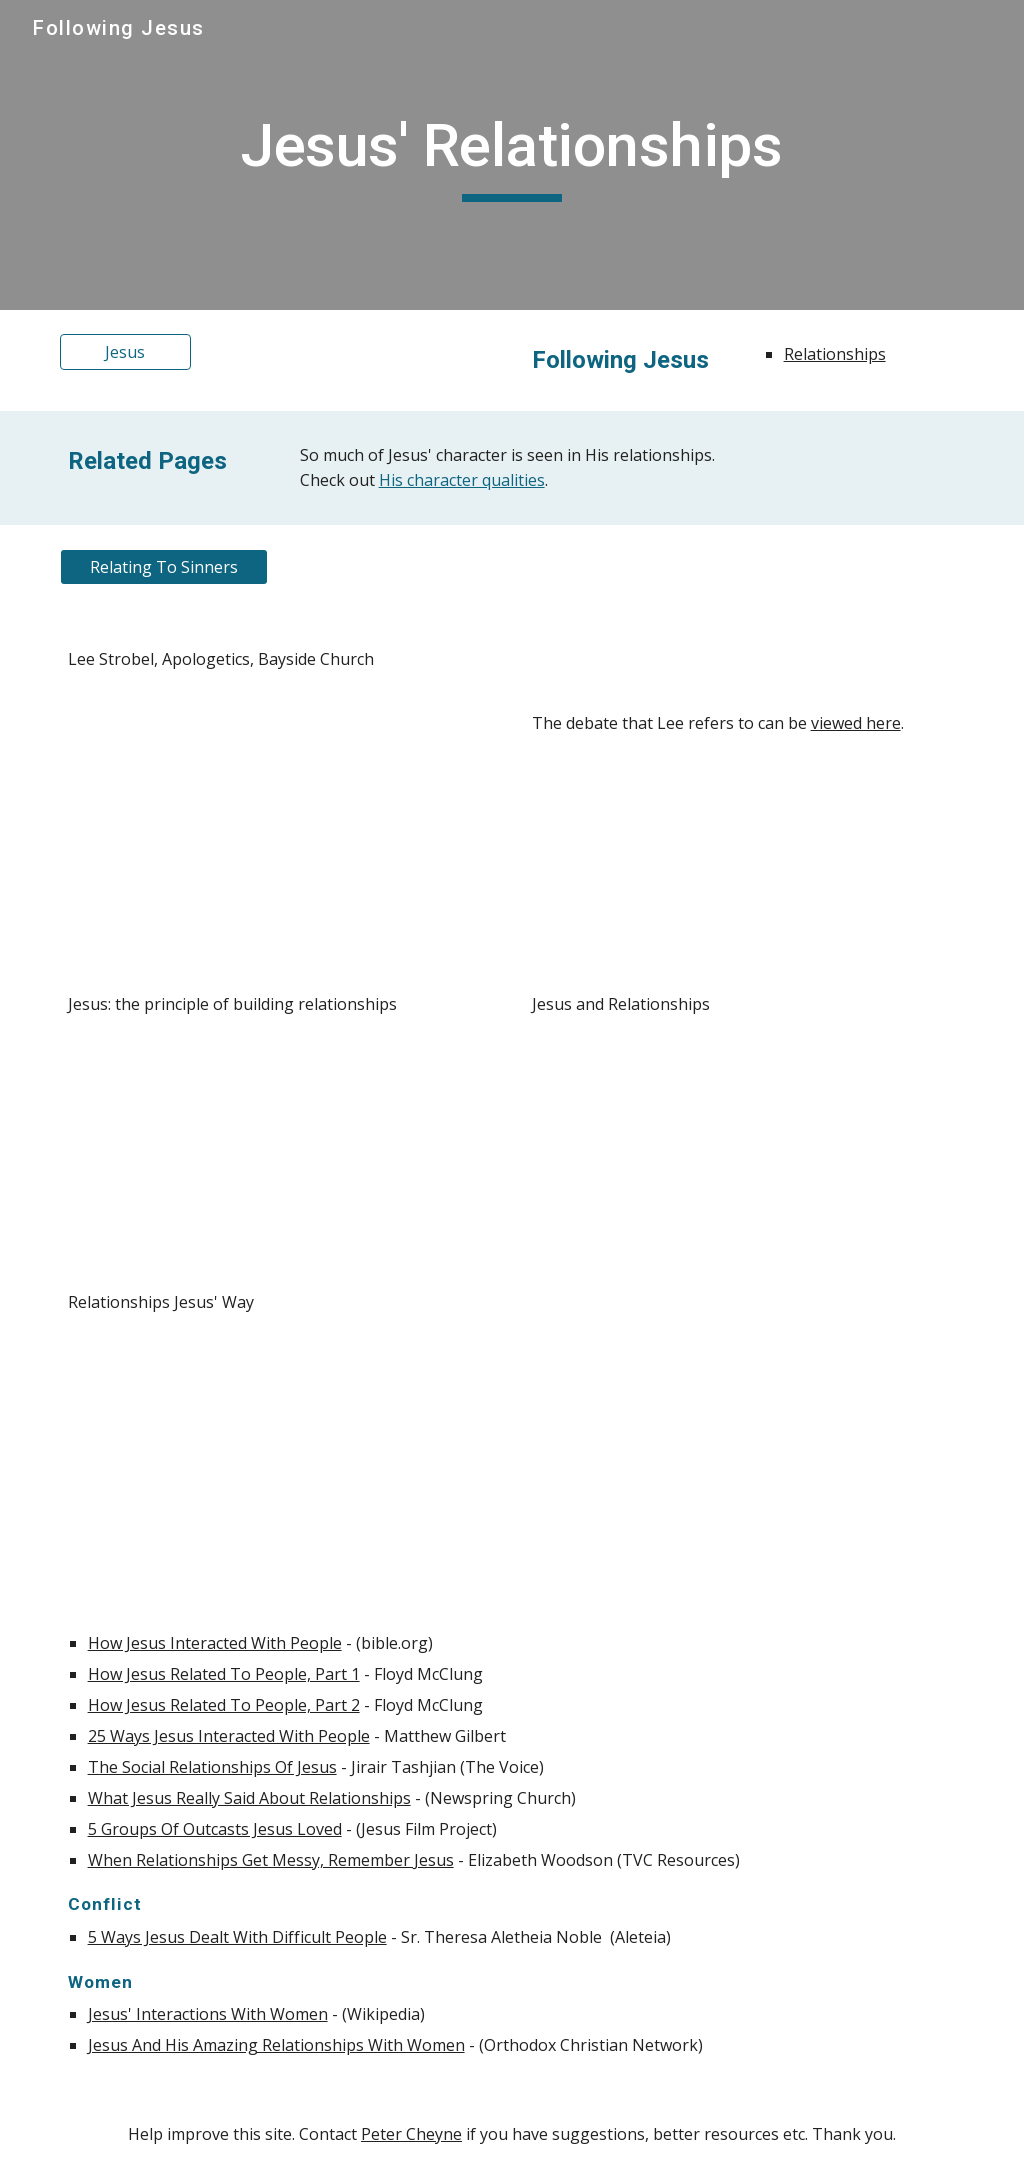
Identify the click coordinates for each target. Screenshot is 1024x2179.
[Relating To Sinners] (164, 567)
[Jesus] (125, 352)
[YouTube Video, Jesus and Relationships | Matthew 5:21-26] (744, 1154)
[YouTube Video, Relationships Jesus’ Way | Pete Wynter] (280, 1451)
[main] (512, 155)
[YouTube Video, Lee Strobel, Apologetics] (280, 808)
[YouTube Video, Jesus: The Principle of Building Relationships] (280, 1153)
